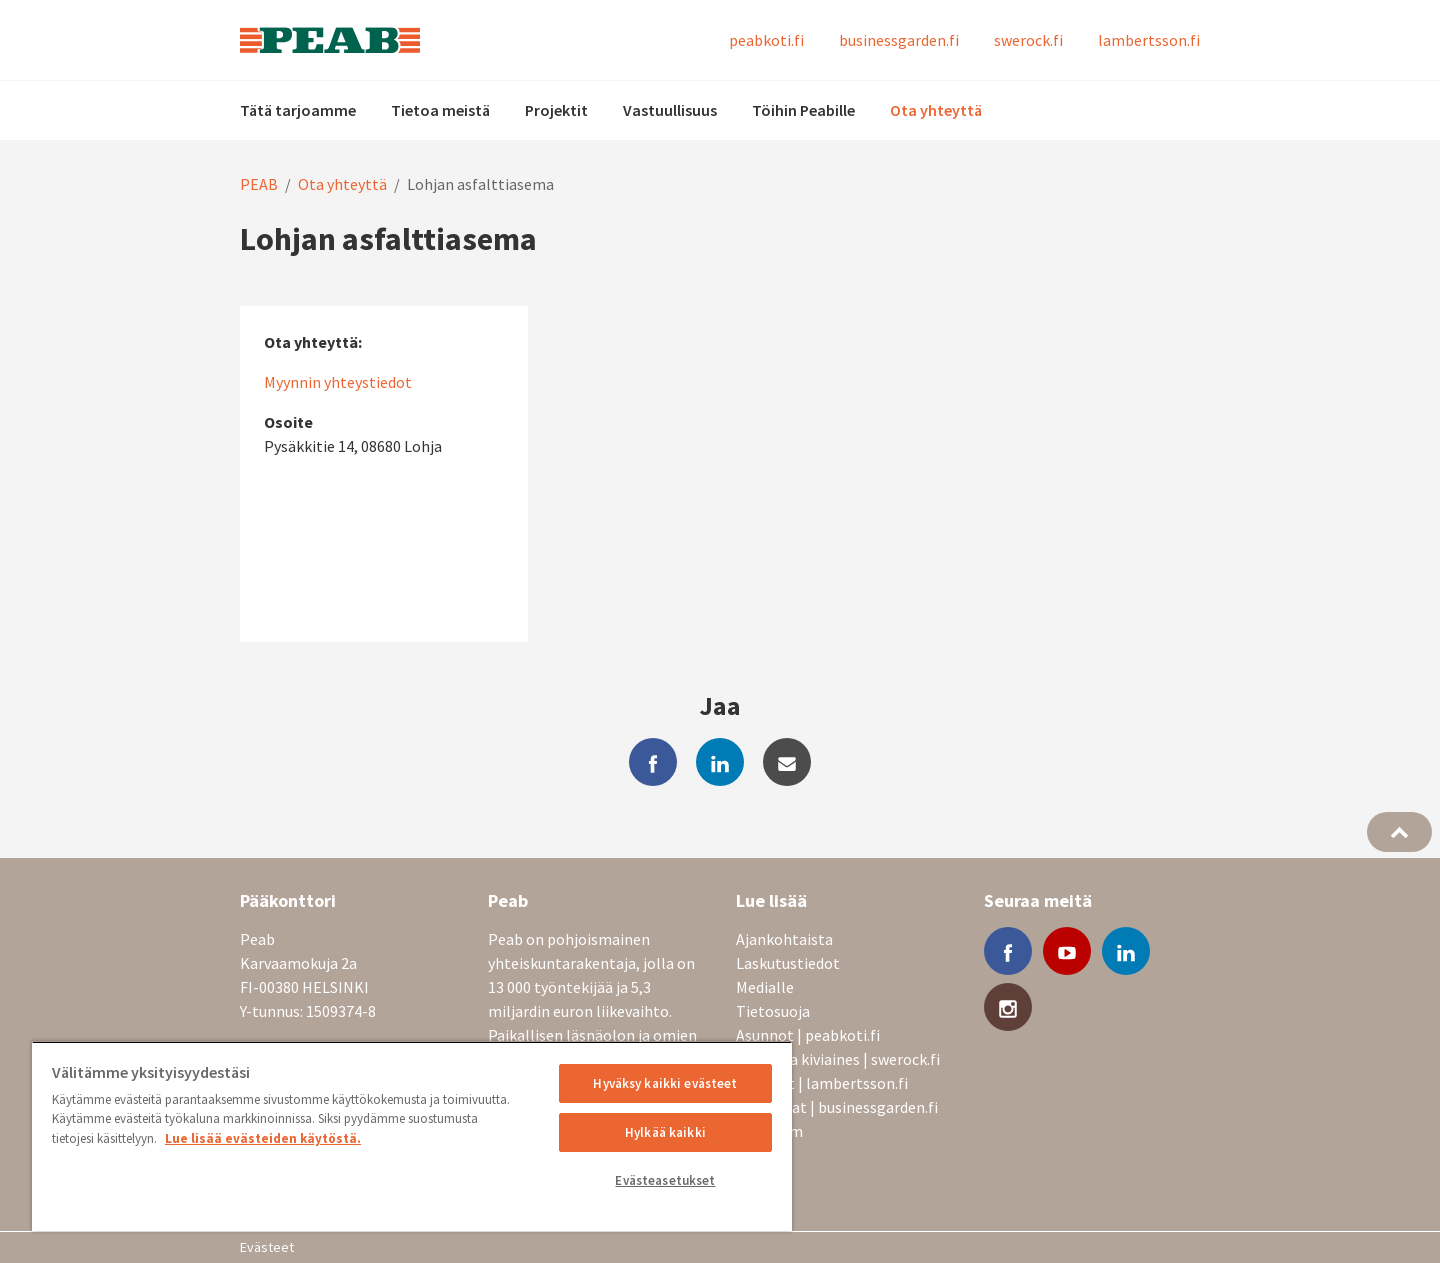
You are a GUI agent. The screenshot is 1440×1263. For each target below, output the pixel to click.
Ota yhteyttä (936, 110)
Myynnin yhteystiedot (338, 382)
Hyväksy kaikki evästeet (665, 1083)
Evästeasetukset (665, 1180)
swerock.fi (1028, 40)
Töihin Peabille (803, 110)
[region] (412, 1136)
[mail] (787, 762)
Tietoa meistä (440, 110)
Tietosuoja (773, 1011)
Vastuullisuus (670, 110)
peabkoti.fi (766, 40)
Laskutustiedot (788, 963)
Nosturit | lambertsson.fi (822, 1083)
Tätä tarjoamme (298, 110)
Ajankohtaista (784, 939)
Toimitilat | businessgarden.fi (837, 1107)
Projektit (556, 110)
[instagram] (1008, 1007)
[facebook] (653, 762)
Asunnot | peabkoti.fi (808, 1035)
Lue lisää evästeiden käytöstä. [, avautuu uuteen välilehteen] (263, 1138)
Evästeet (267, 1247)
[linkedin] (720, 762)
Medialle (765, 987)
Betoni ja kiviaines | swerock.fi (838, 1059)
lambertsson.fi (1149, 40)
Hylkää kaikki (665, 1132)
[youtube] (1067, 951)
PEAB (259, 184)
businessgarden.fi (899, 40)
